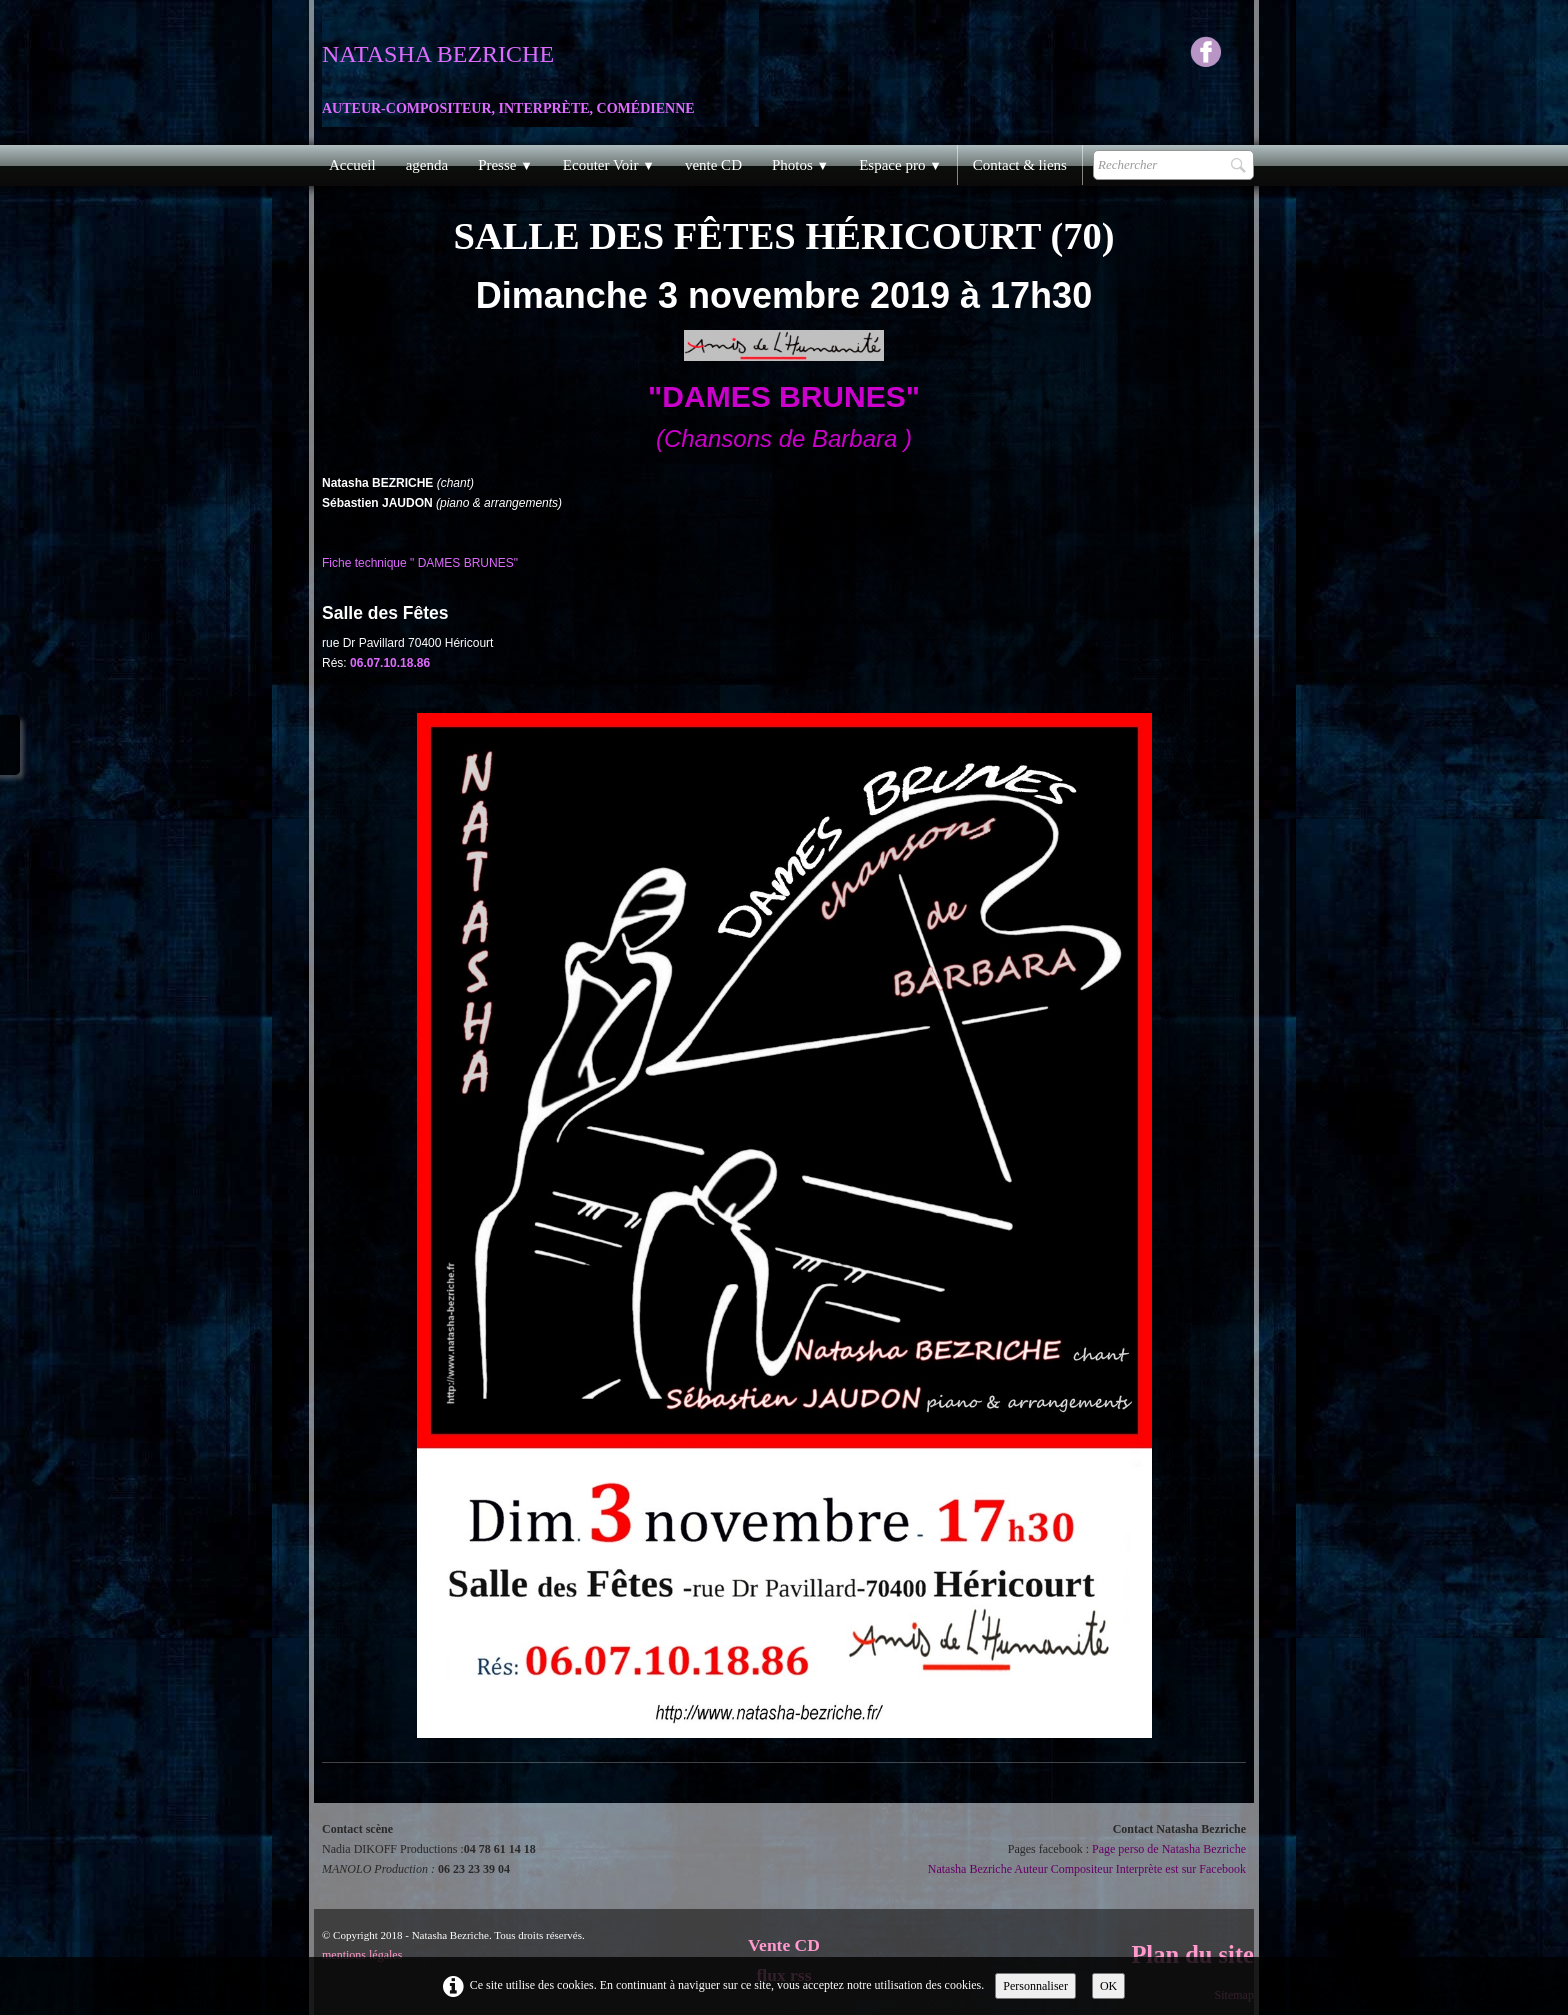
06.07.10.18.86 (391, 663)
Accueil (352, 165)
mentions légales (362, 1955)
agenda (427, 165)
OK (1108, 1986)
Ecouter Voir (609, 165)
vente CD (713, 165)
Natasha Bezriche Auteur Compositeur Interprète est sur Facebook (1087, 1869)
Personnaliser (1035, 1986)
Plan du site (1192, 1954)
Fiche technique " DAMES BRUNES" (420, 563)
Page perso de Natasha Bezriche (1169, 1849)
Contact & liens (1020, 165)
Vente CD (784, 1945)
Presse (505, 165)
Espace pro (900, 165)
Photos (800, 165)
